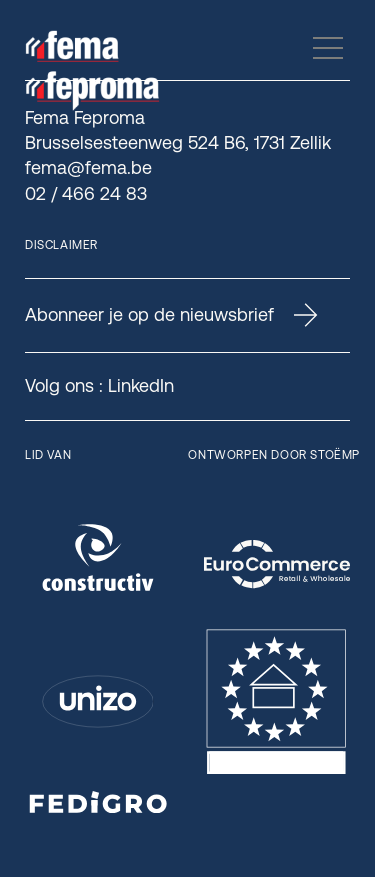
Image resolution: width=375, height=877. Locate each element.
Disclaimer (61, 245)
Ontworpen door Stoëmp (274, 455)
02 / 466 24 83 (86, 193)
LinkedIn (141, 385)
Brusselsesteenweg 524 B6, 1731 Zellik (178, 142)
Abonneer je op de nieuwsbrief (171, 315)
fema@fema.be (88, 167)
